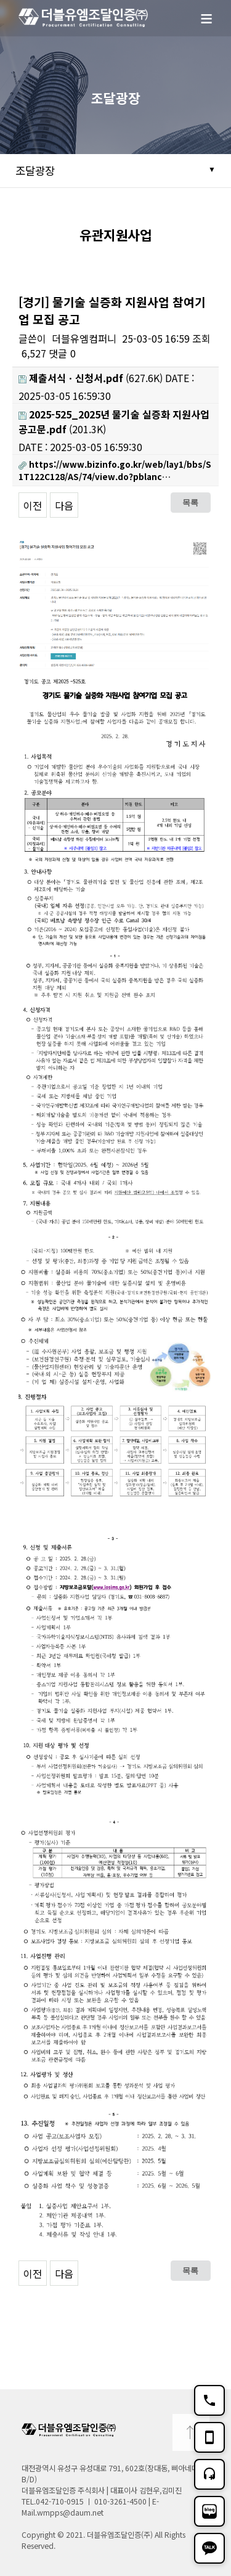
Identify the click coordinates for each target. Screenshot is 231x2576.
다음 (64, 505)
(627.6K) (90, 377)
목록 (190, 502)
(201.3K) (113, 421)
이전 (32, 505)
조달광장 (35, 170)
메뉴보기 (212, 25)
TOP (190, 2432)
